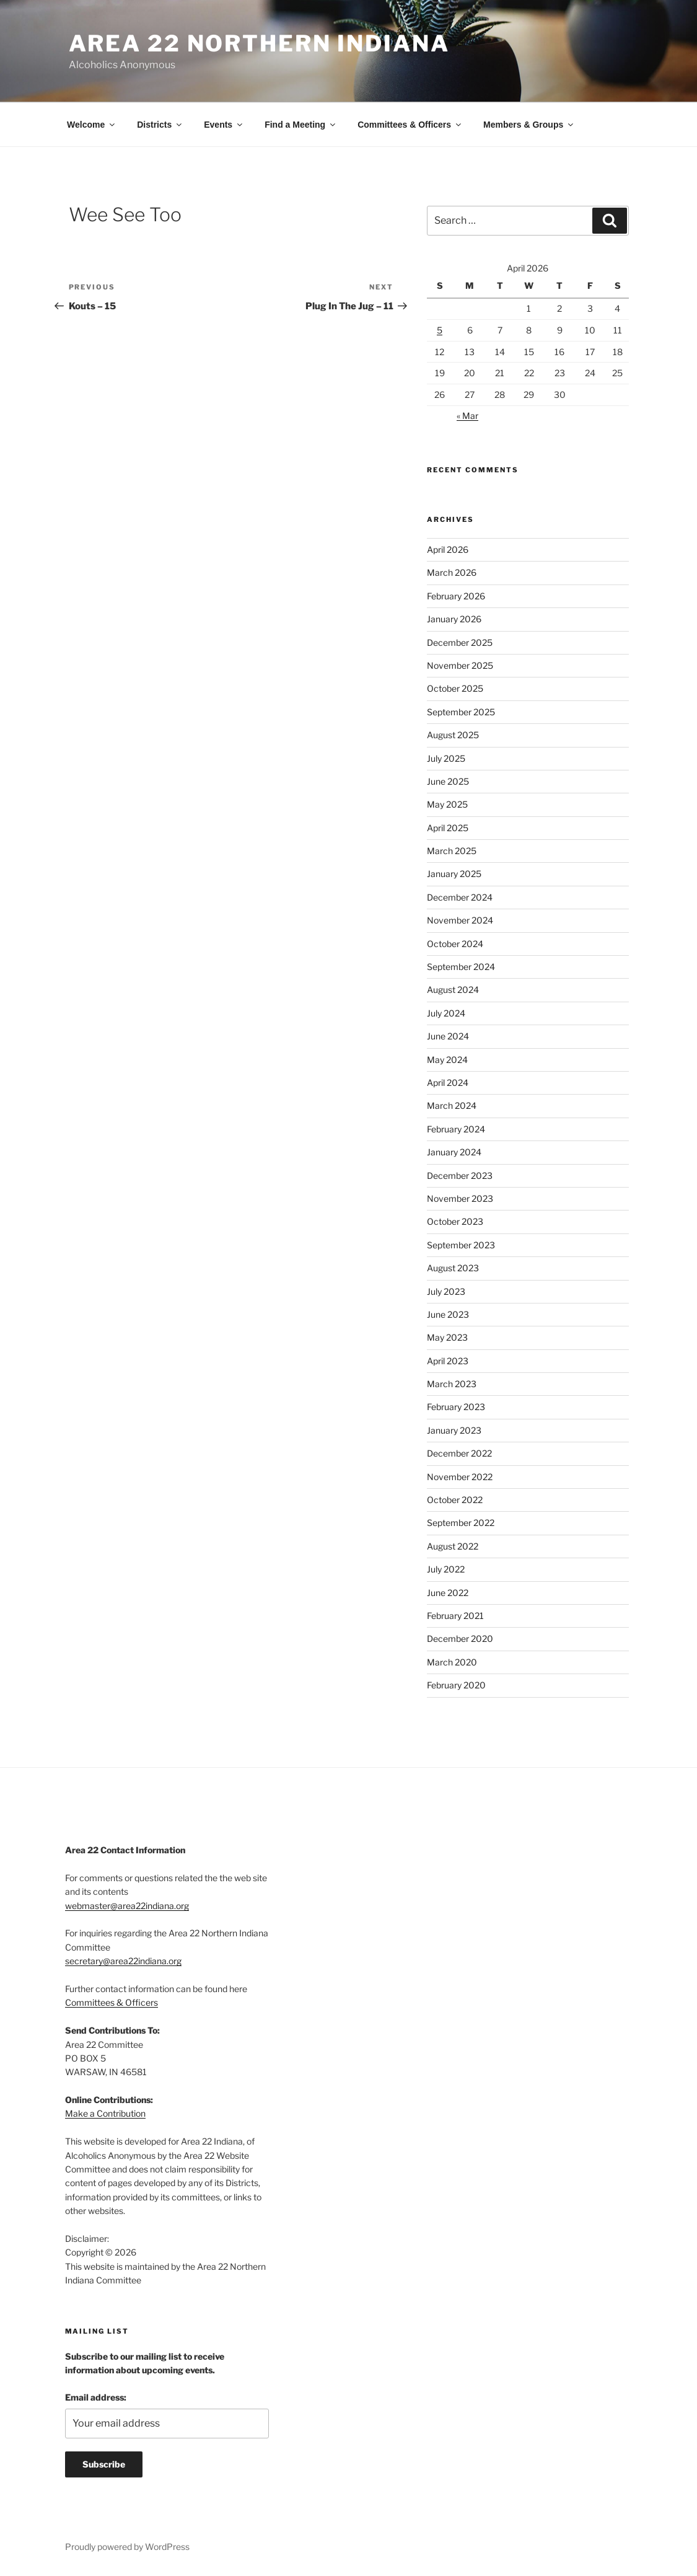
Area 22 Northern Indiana (259, 43)
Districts (160, 125)
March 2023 (451, 1383)
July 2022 (446, 1569)
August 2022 (452, 1546)
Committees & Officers (410, 125)
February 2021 (455, 1615)
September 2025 (461, 712)
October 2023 (455, 1221)
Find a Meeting (301, 125)
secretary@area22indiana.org (123, 1961)
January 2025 (454, 873)
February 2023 (456, 1406)
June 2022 (447, 1592)
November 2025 (460, 665)
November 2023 (460, 1198)
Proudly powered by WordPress (127, 2546)
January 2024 (454, 1152)
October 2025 (455, 688)
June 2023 (448, 1314)
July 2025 (446, 758)
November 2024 (460, 920)
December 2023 (460, 1175)
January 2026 (454, 619)
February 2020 (456, 1685)
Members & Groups (529, 125)
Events (224, 125)
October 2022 (455, 1499)
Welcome (91, 125)
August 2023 (453, 1268)
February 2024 (456, 1129)
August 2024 (453, 989)
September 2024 (461, 966)
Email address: (95, 2397)
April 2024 (447, 1082)
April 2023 (447, 1361)
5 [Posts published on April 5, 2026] (439, 330)
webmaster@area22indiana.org (127, 1905)
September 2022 (460, 1522)
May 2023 (447, 1337)
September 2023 (461, 1245)
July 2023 (446, 1291)
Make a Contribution (105, 2113)
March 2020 (452, 1662)
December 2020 (460, 1638)
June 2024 (448, 1036)
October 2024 (455, 943)
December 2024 (460, 897)
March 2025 (451, 850)
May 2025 (447, 804)
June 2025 (448, 781)
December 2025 (460, 642)
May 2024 (447, 1059)
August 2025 (453, 735)
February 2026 (456, 596)
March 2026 (451, 572)
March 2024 (451, 1105)
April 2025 (447, 828)
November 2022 (460, 1476)
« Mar (467, 415)
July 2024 (446, 1013)
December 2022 (459, 1453)
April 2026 (447, 549)
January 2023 (454, 1430)
